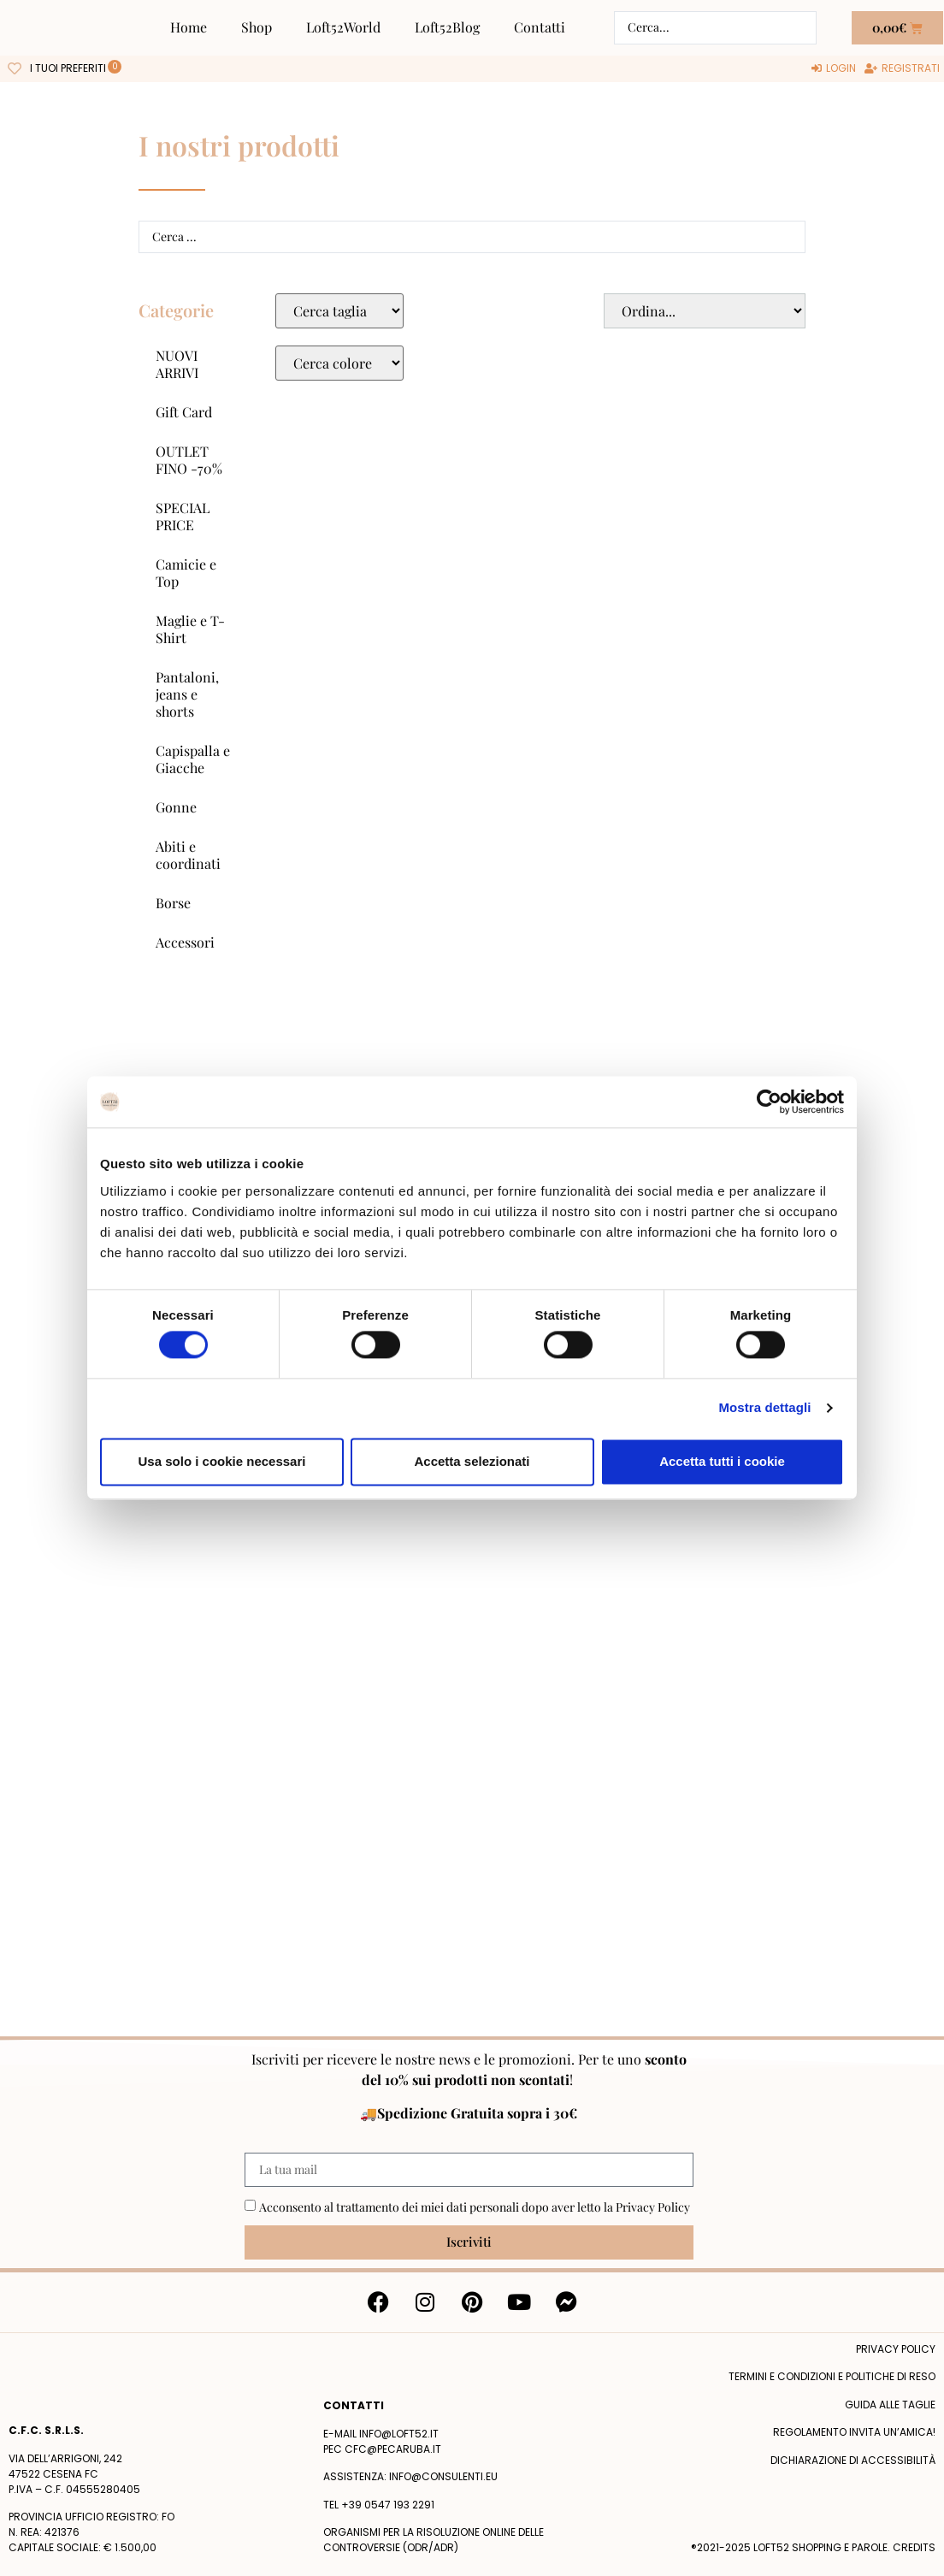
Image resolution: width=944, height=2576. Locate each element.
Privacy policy (895, 2349)
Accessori (185, 942)
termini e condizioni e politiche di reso (832, 2376)
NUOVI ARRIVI (177, 363)
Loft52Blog (447, 27)
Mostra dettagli (764, 1408)
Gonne (176, 807)
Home (188, 27)
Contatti (539, 27)
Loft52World (343, 27)
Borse (173, 903)
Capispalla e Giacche (193, 759)
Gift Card (184, 412)
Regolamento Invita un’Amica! (854, 2432)
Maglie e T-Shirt (190, 629)
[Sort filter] (704, 310)
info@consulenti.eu (443, 2476)
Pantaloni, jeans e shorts (187, 694)
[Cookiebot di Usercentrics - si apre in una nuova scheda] (769, 1101)
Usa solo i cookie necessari (222, 1461)
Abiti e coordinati (188, 854)
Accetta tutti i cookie (722, 1461)
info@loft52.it (399, 2433)
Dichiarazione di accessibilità (852, 2460)
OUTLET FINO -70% (189, 459)
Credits (914, 2547)
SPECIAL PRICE (182, 516)
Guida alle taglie (890, 2404)
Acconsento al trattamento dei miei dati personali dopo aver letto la (474, 2207)
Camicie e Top (186, 572)
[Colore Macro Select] (339, 363)
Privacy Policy (653, 2207)
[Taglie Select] (339, 310)
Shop (256, 27)
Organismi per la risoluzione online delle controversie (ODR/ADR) (433, 2540)
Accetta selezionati (471, 1461)
